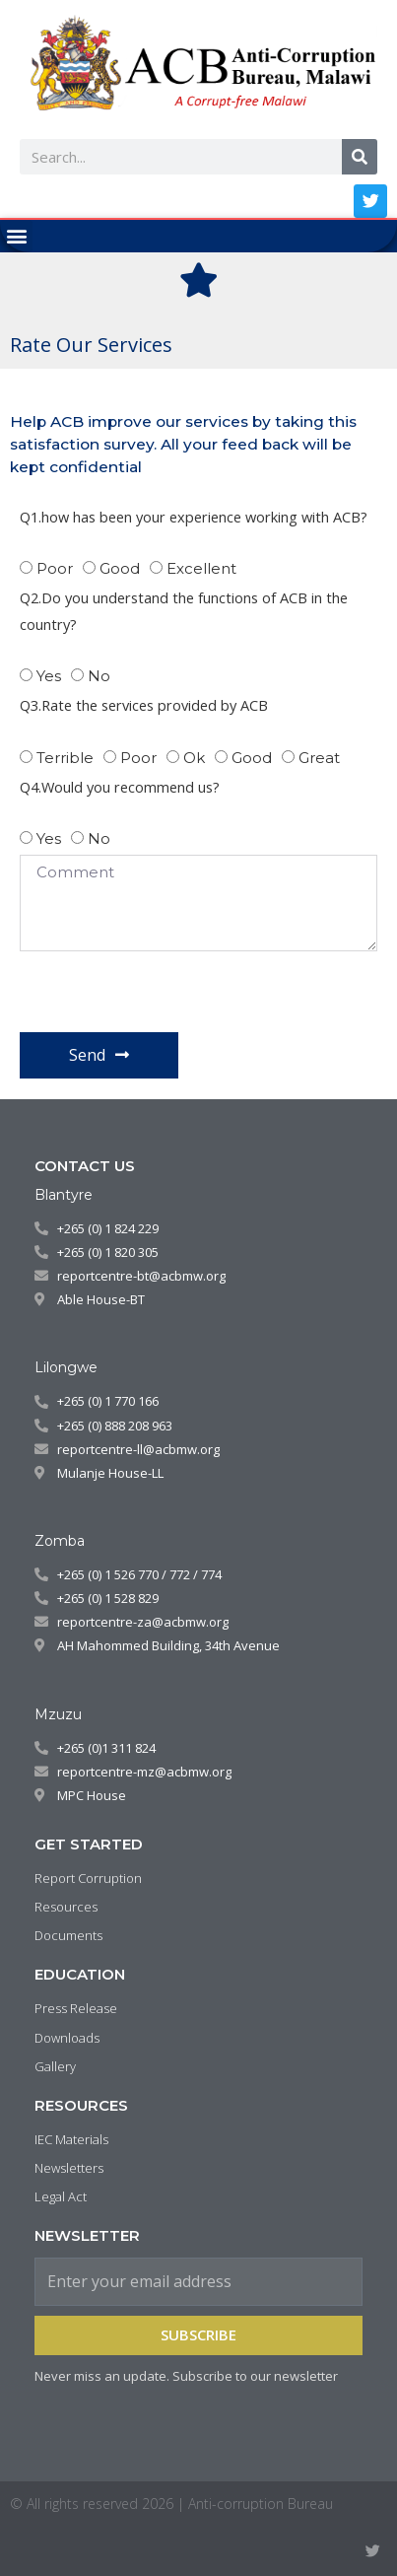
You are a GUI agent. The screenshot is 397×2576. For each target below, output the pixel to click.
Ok (194, 757)
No (99, 675)
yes (48, 675)
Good (119, 568)
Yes (48, 838)
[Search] (359, 156)
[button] (16, 236)
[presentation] (169, 991)
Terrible (65, 757)
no (99, 838)
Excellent (201, 568)
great (319, 757)
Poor (54, 568)
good (252, 757)
